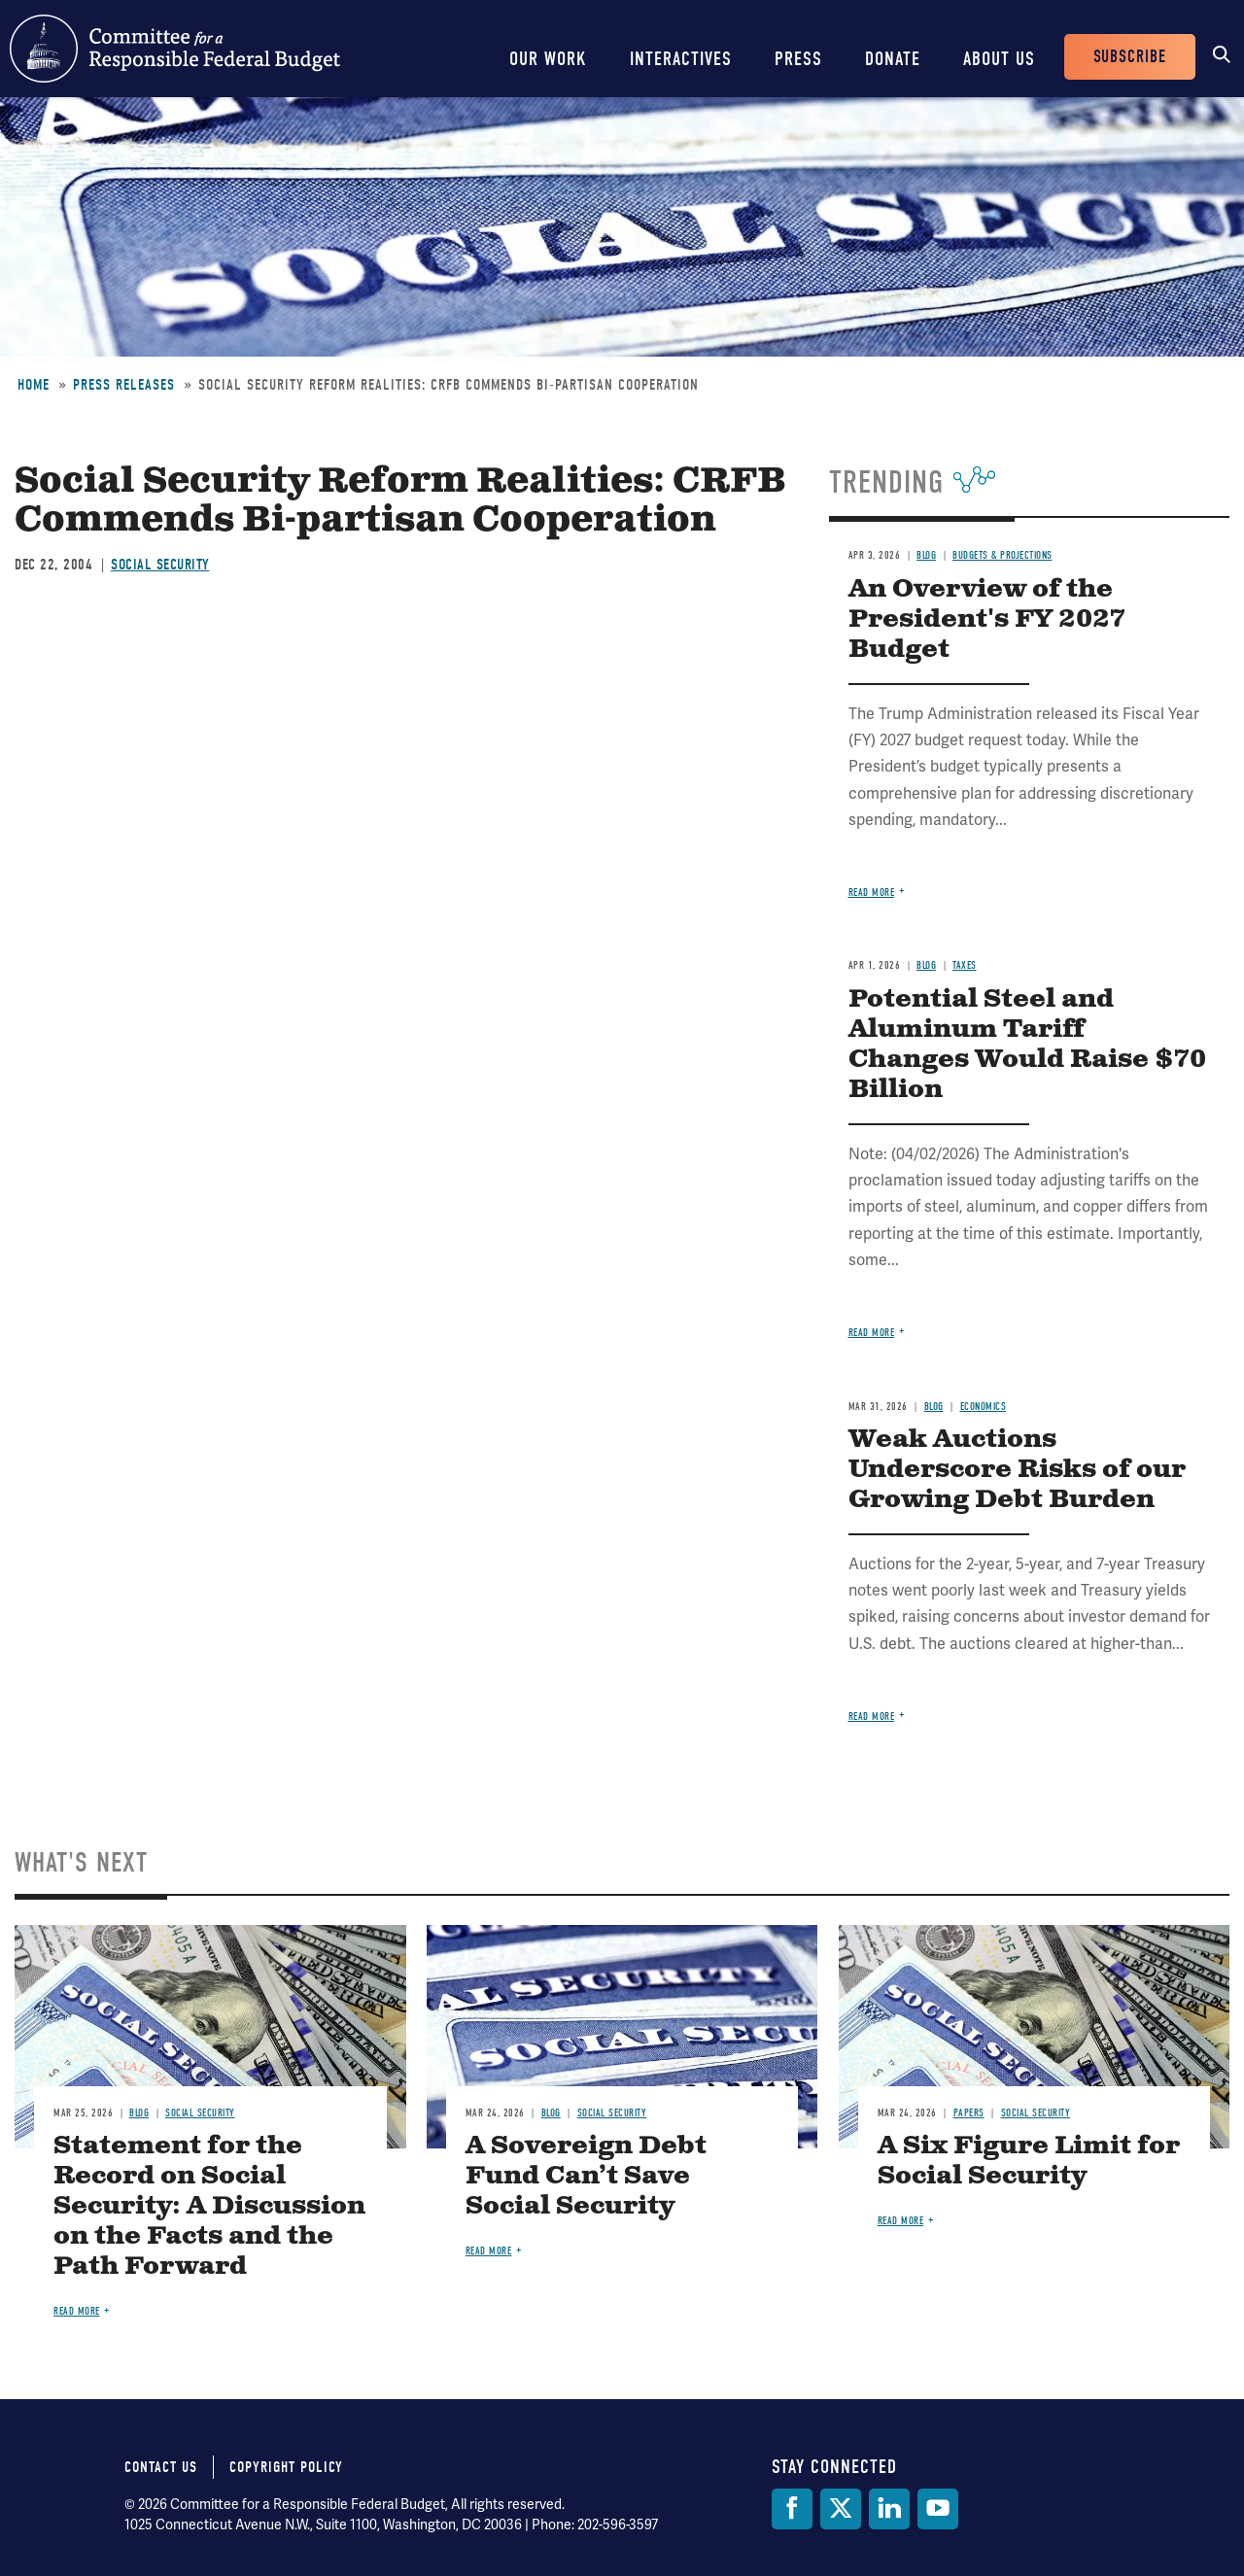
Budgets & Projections (1002, 555)
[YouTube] (937, 2509)
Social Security (160, 564)
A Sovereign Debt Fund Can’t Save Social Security (586, 2176)
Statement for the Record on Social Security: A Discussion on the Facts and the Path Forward (209, 2206)
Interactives (681, 59)
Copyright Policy (286, 2467)
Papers (969, 2113)
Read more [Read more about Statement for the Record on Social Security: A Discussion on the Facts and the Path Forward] (76, 2311)
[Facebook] (792, 2509)
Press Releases (124, 385)
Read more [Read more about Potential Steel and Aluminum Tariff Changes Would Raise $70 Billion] (871, 1332)
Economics (983, 1406)
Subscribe (1129, 57)
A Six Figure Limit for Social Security (1029, 2161)
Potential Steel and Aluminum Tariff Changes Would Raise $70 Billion (1027, 1044)
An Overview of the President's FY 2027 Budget (986, 619)
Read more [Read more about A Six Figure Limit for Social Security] (901, 2221)
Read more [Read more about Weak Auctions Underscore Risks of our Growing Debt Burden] (871, 1716)
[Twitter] (840, 2509)
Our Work (548, 59)
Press (798, 59)
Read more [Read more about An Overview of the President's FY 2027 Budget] (871, 892)
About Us (999, 59)
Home (33, 385)
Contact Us (160, 2467)
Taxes (964, 965)
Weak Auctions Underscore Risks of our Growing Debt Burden (1017, 1470)
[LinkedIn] (889, 2509)
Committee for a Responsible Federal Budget (175, 49)
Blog (926, 555)
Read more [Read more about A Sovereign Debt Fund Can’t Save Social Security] (489, 2251)
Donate (892, 59)
